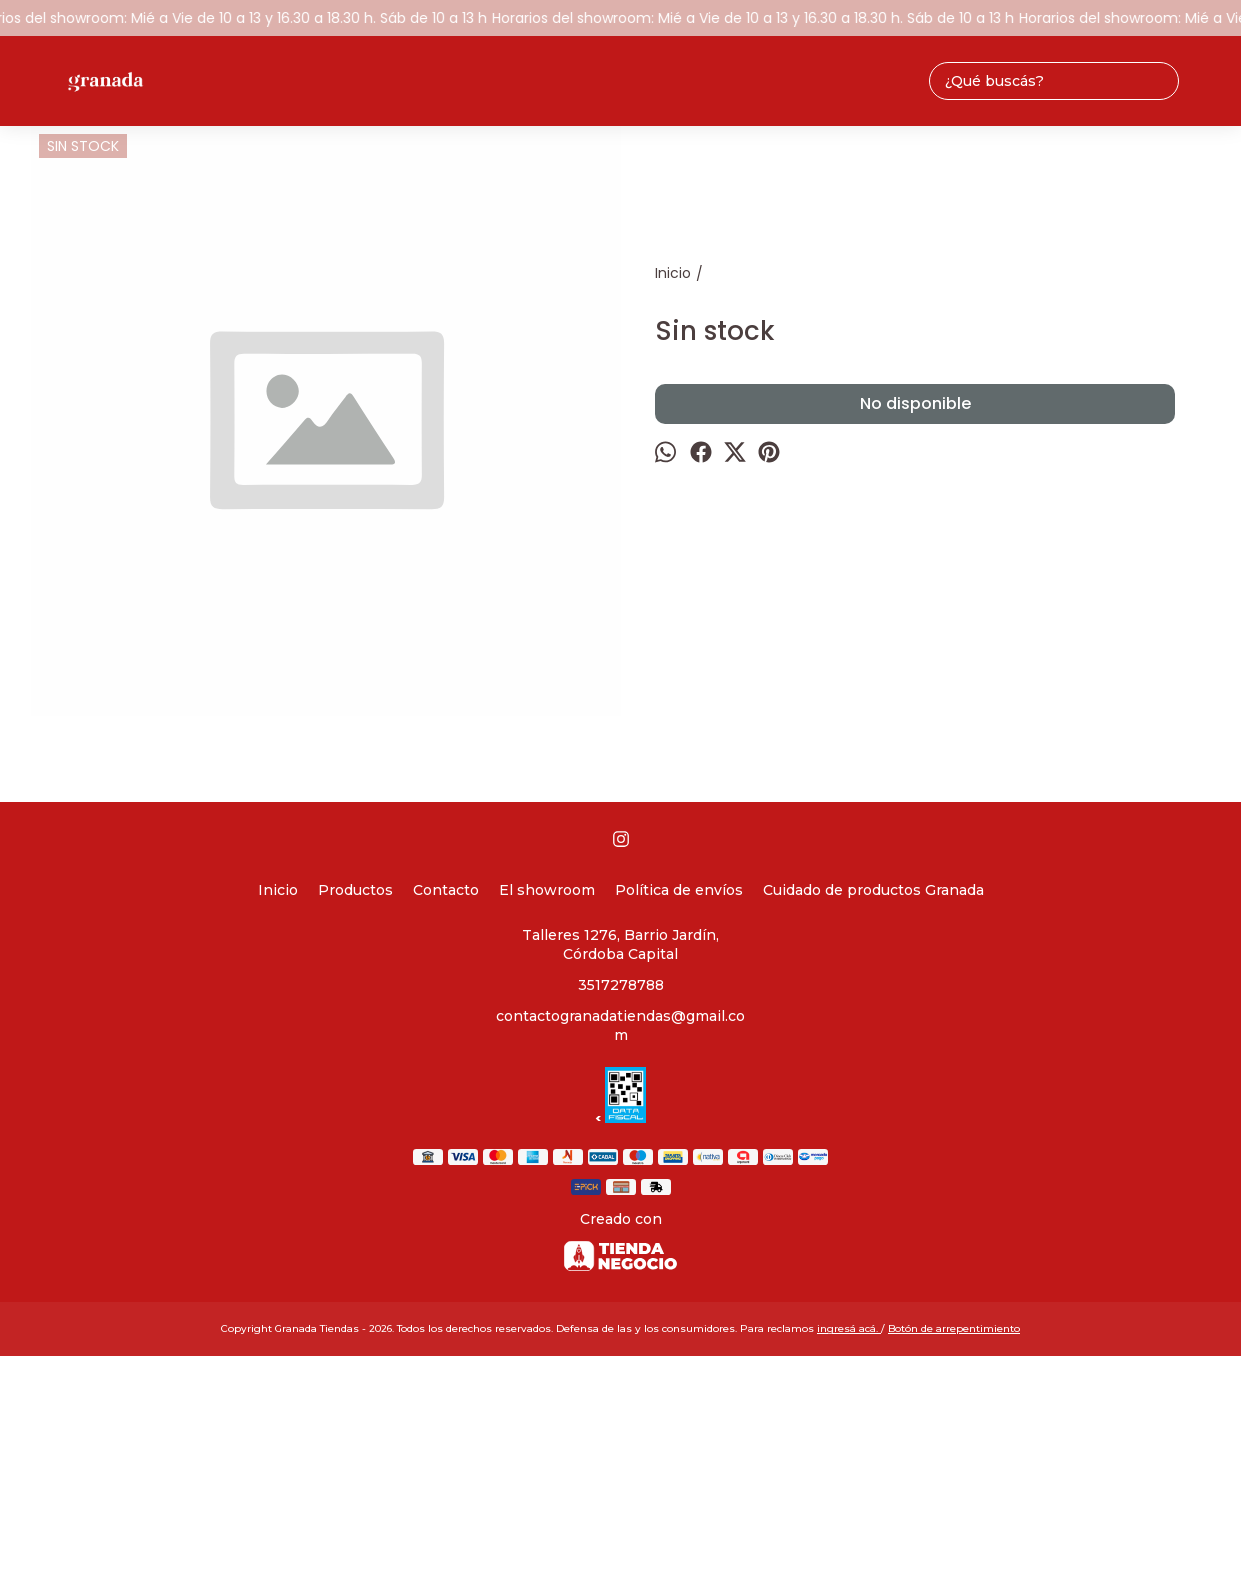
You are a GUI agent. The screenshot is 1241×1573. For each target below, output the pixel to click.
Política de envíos (679, 890)
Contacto (446, 890)
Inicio (278, 890)
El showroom (547, 890)
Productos (355, 890)
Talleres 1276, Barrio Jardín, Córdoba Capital (620, 944)
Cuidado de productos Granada (873, 890)
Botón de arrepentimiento (954, 1328)
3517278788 (621, 985)
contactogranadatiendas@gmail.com (620, 1025)
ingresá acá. (849, 1328)
